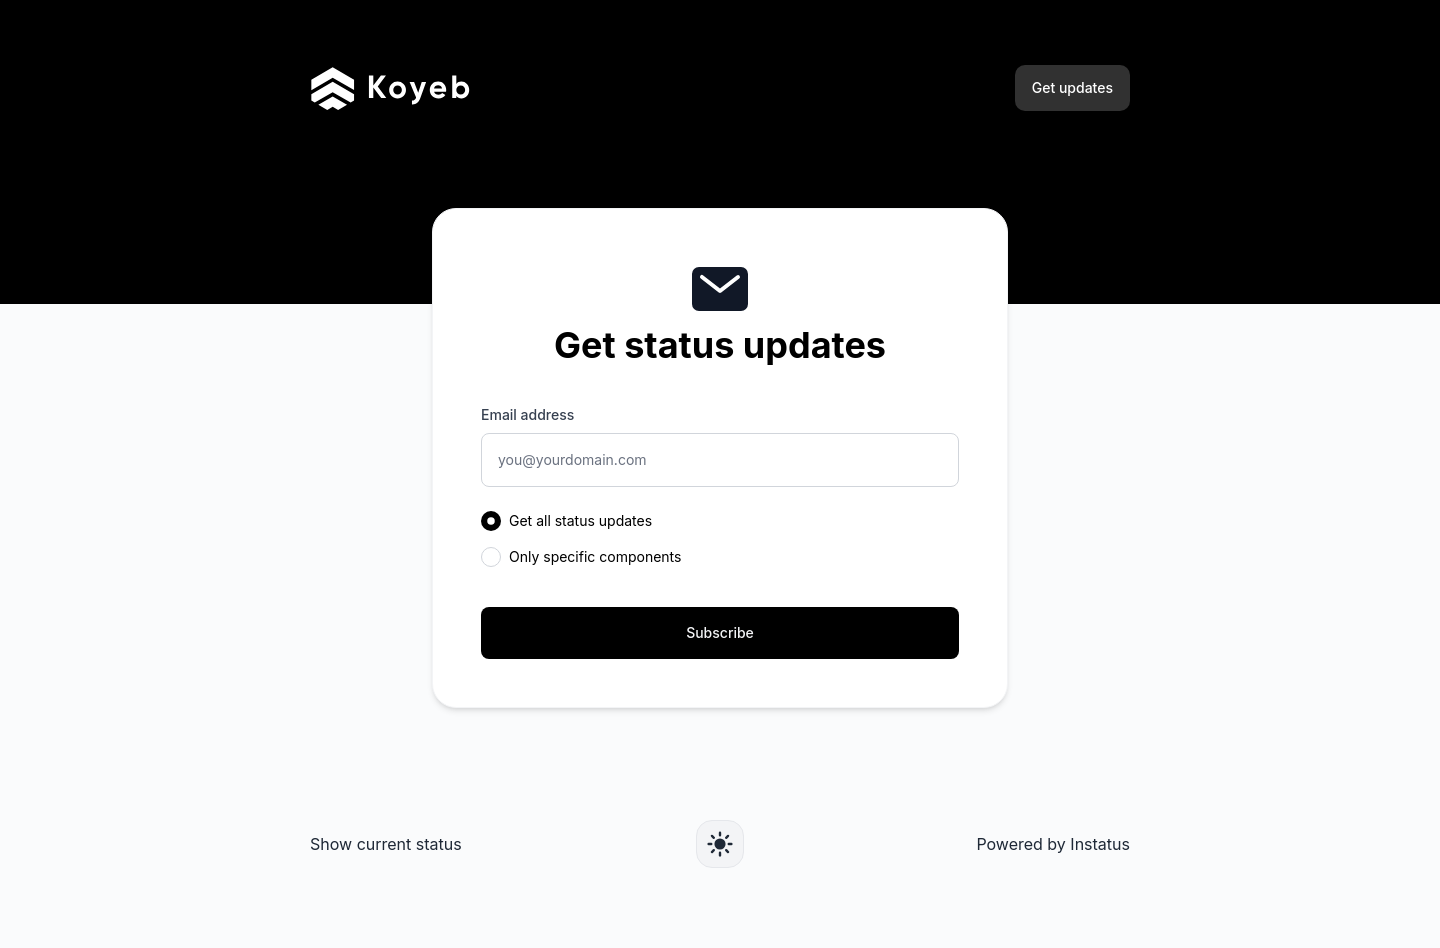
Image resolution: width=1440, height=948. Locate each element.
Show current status (386, 844)
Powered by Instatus (1053, 844)
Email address (527, 414)
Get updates (1072, 87)
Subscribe (720, 632)
